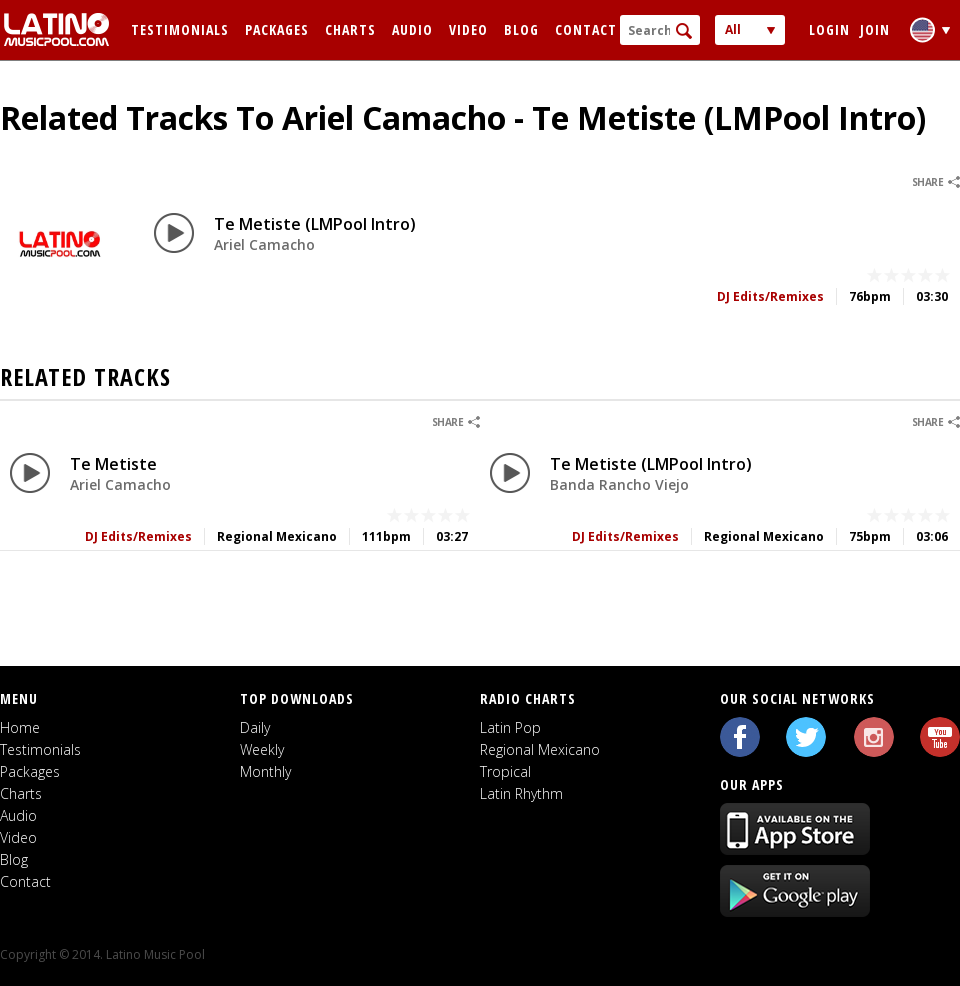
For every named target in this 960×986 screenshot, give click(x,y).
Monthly (265, 771)
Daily (255, 727)
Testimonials (180, 29)
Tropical (505, 771)
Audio (412, 29)
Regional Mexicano (540, 749)
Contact (586, 29)
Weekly (262, 749)
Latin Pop (510, 727)
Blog (521, 29)
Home (20, 727)
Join (875, 29)
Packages (277, 29)
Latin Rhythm (521, 793)
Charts (350, 29)
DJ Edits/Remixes (770, 296)
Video (468, 29)
